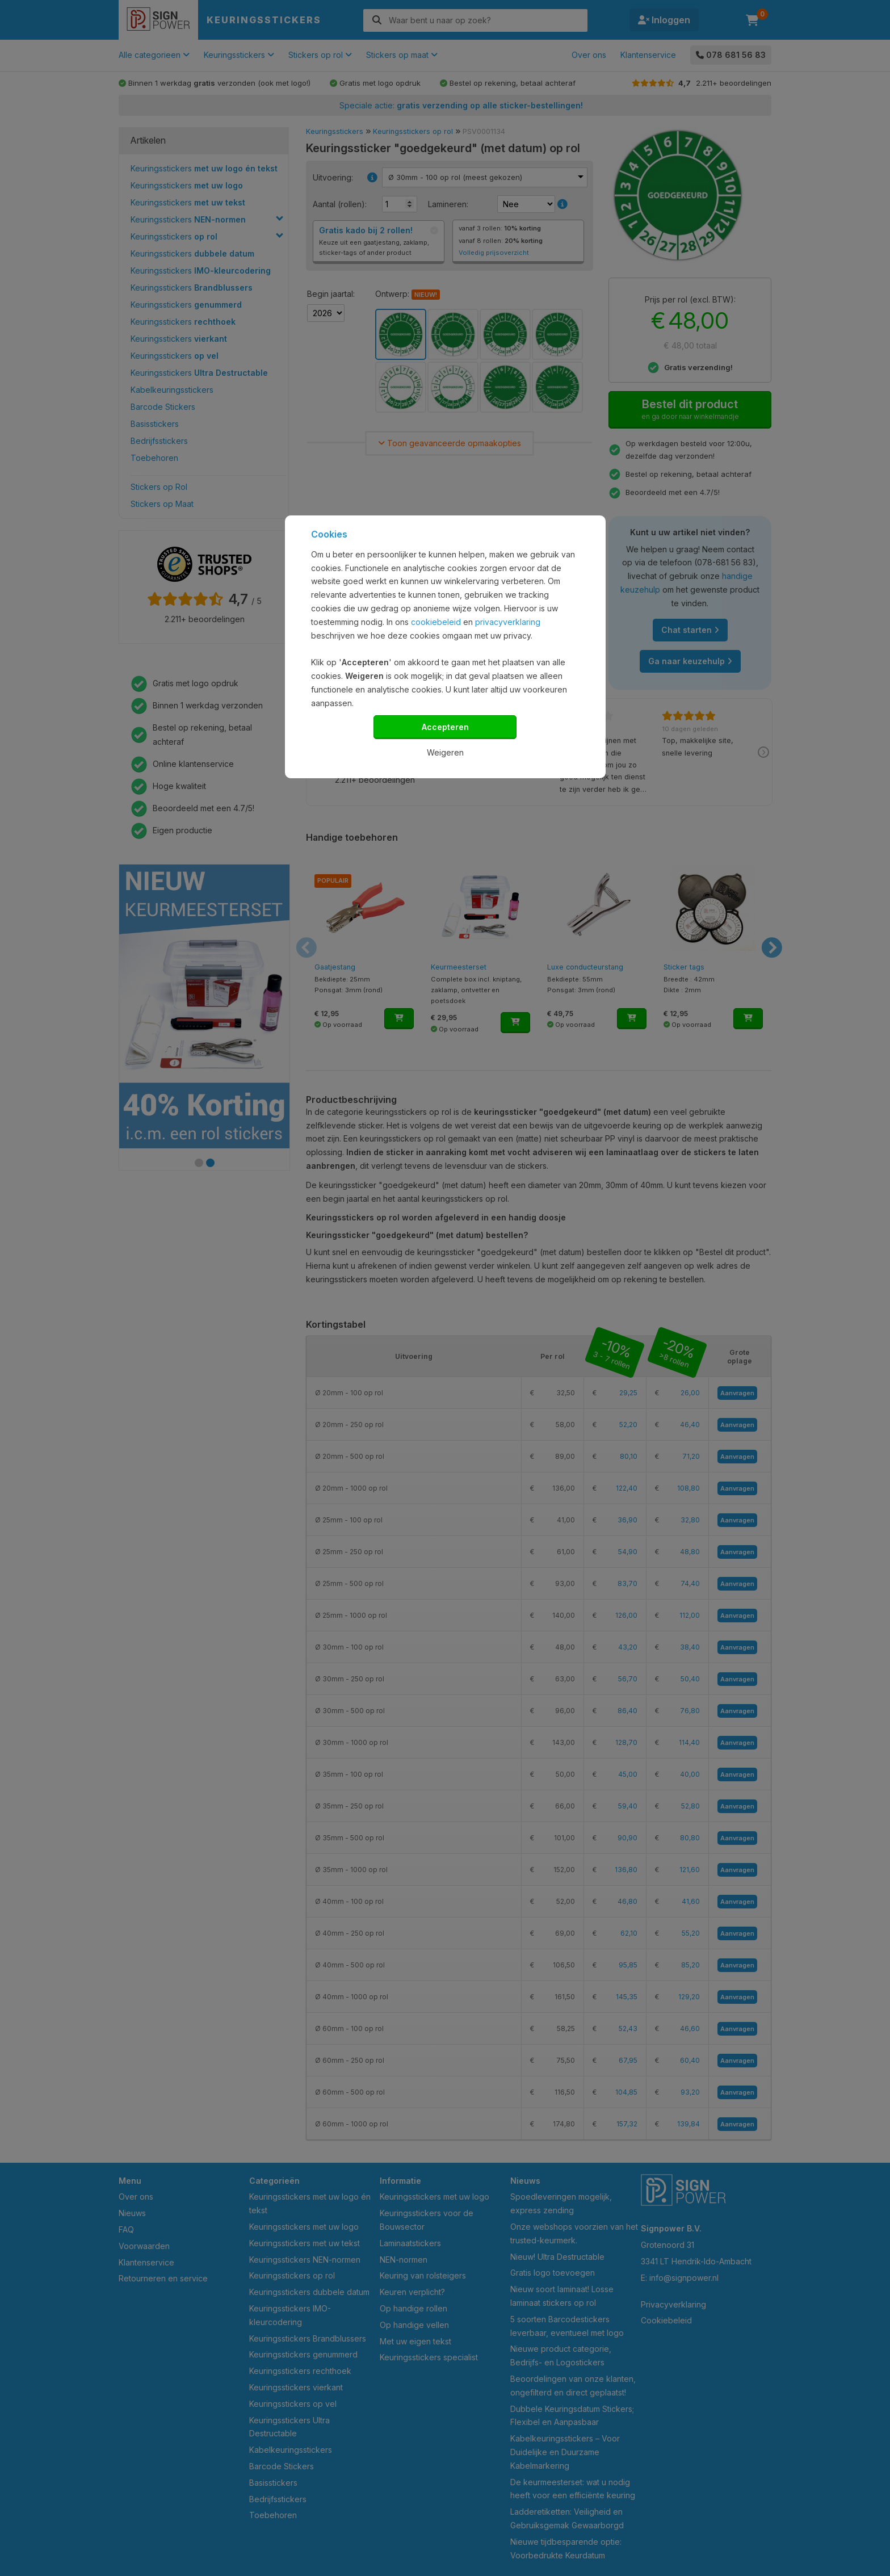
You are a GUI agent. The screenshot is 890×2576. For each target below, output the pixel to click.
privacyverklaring (507, 622)
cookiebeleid (436, 622)
